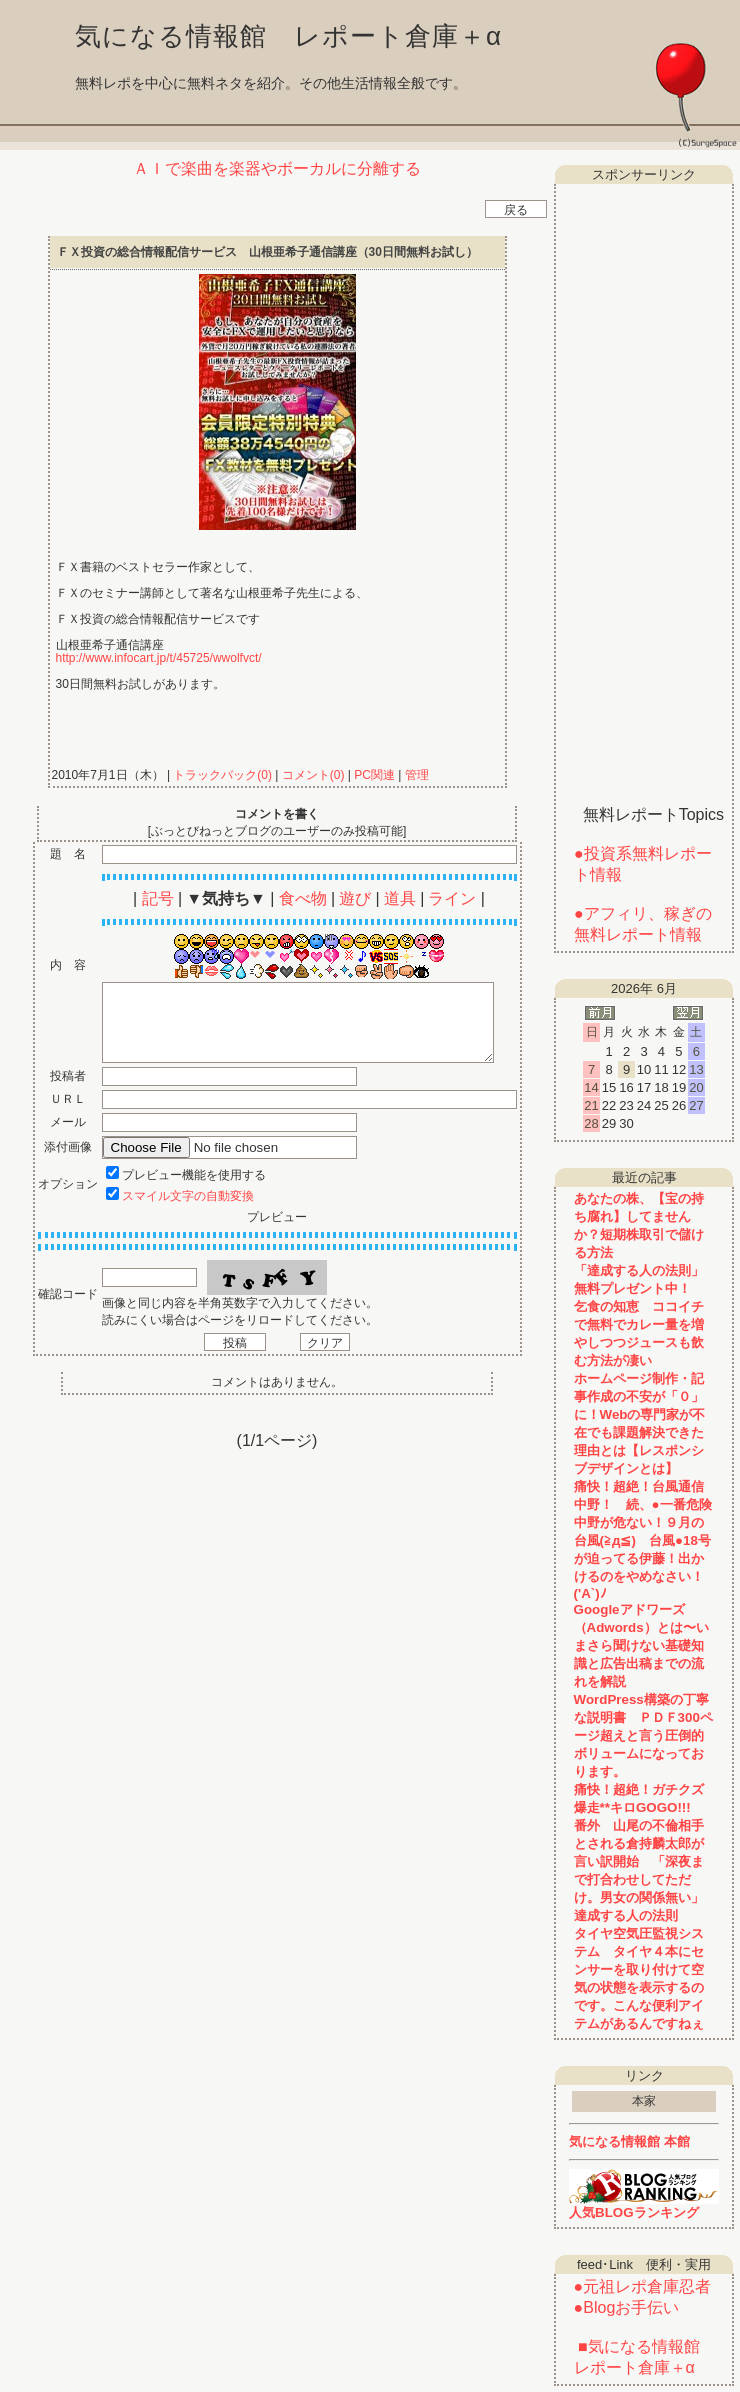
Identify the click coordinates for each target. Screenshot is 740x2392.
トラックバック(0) (222, 775)
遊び (355, 898)
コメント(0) (311, 775)
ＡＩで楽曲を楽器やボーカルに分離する (277, 168)
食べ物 (303, 898)
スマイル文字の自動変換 (188, 1196)
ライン (452, 898)
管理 (417, 775)
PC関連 (374, 775)
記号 (158, 898)
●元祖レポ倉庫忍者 (643, 2286)
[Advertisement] (644, 487)
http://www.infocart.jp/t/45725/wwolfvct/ (159, 658)
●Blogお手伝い (627, 2307)
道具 (400, 898)
